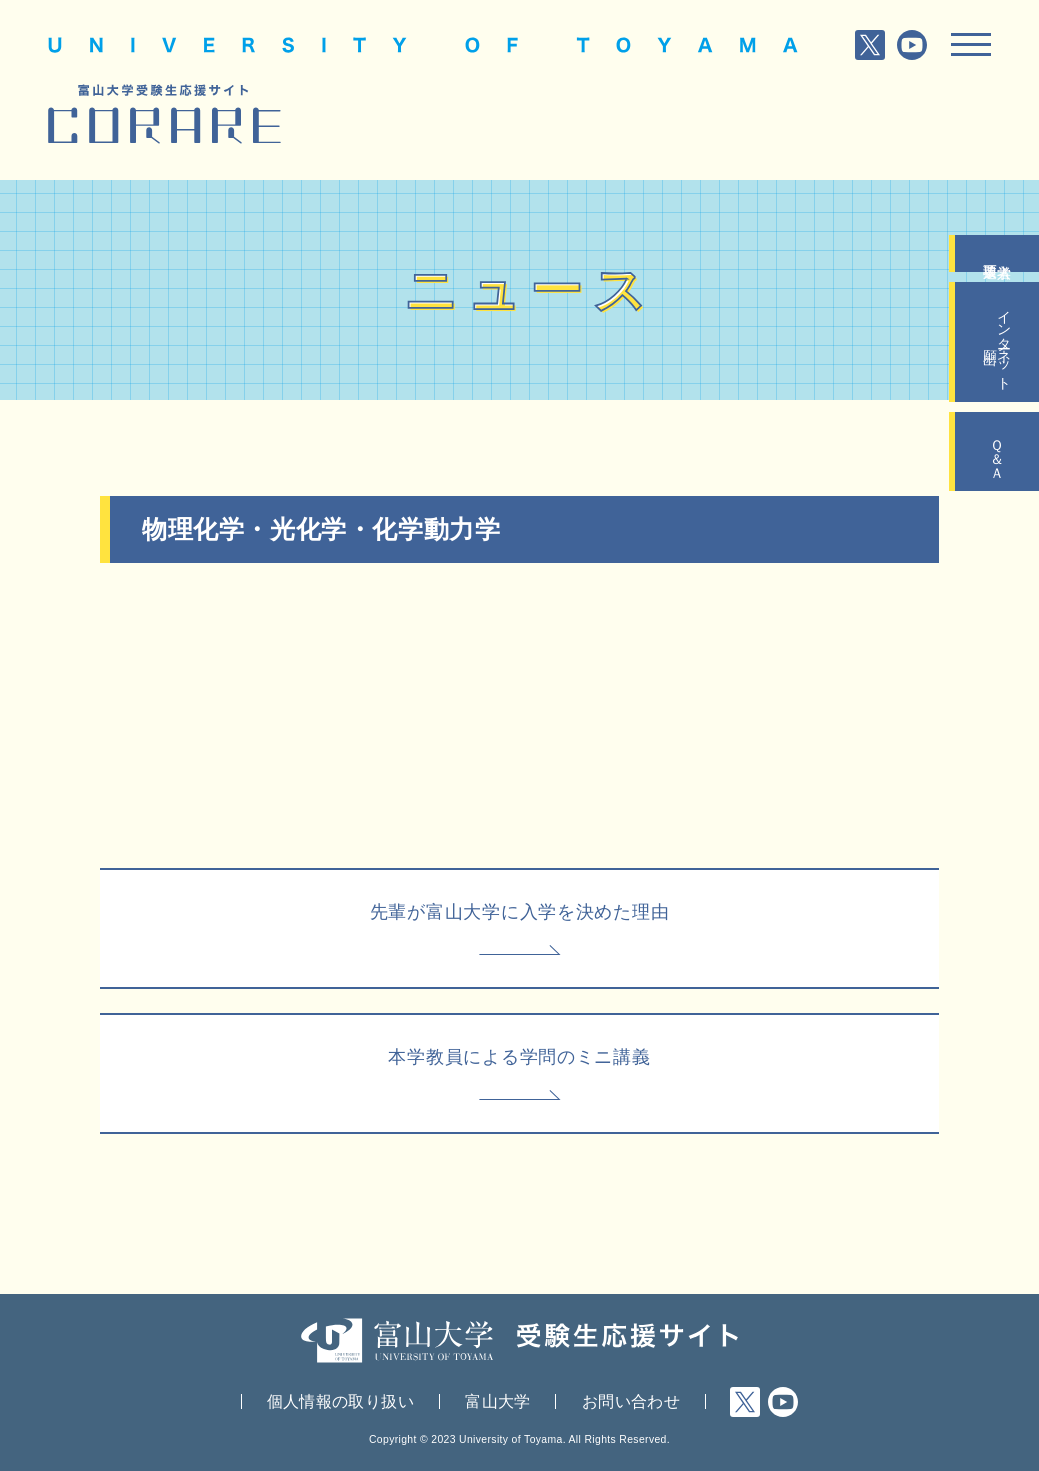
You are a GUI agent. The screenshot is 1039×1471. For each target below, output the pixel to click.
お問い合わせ (631, 1401)
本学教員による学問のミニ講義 (519, 1056)
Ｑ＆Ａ (997, 451)
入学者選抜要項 (997, 253)
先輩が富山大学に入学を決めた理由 (520, 911)
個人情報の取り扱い (340, 1401)
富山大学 (497, 1401)
